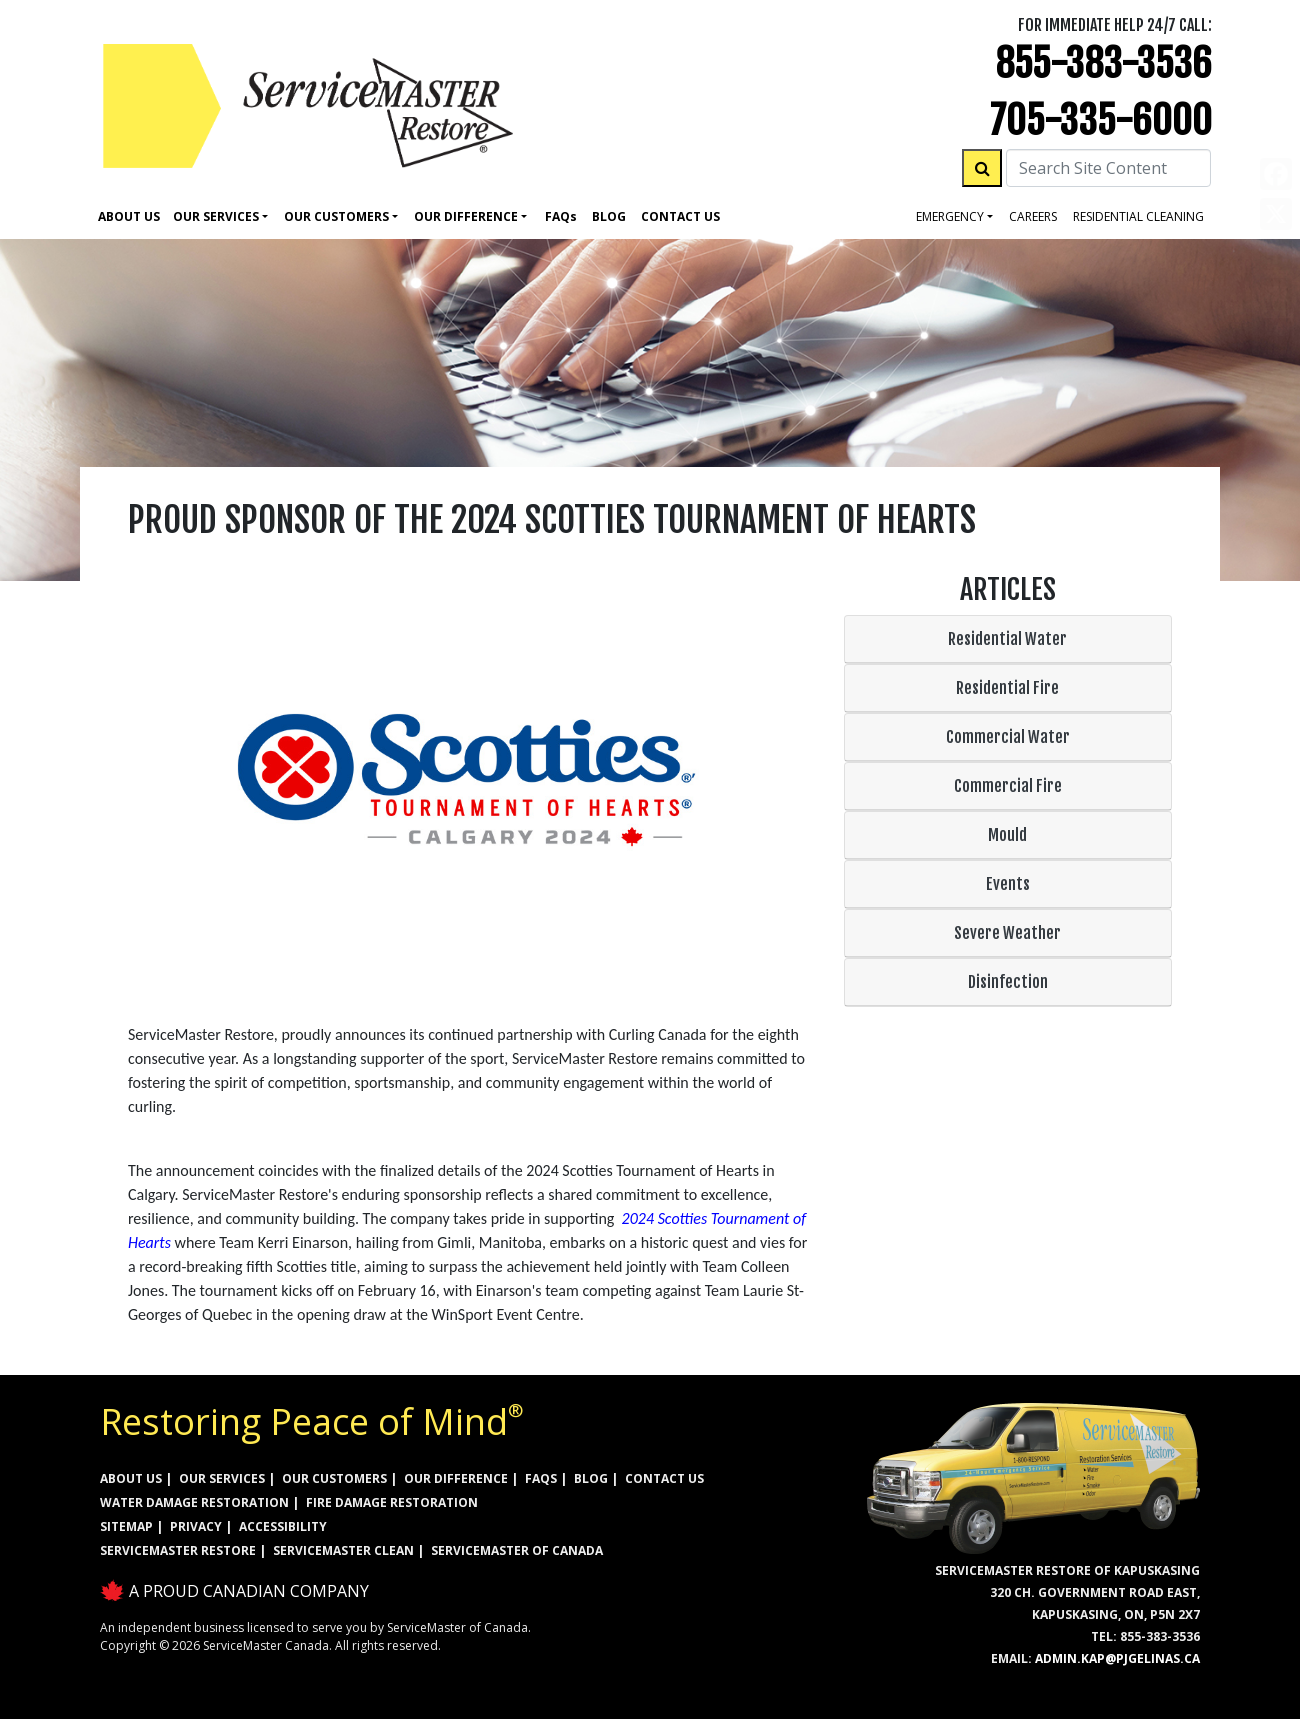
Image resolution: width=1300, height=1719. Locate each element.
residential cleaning (1138, 216)
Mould (1007, 835)
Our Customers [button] (336, 216)
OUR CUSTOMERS (334, 1478)
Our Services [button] (216, 216)
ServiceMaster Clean (343, 1550)
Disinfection (1008, 982)
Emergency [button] (950, 216)
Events (1008, 884)
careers (1033, 216)
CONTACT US (664, 1478)
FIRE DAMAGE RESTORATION (392, 1502)
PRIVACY (196, 1526)
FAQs (541, 1478)
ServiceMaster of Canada (517, 1550)
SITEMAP (126, 1526)
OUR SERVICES (222, 1478)
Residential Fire (1007, 688)
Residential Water (1007, 639)
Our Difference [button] (466, 216)
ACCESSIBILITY (283, 1526)
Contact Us (680, 216)
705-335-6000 (1101, 120)
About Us (129, 216)
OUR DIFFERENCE (456, 1478)
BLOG (591, 1478)
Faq (561, 216)
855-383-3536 (1103, 63)
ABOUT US (131, 1478)
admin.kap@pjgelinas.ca (1117, 1658)
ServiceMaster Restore (178, 1550)
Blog (609, 216)
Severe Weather (1007, 933)
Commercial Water (1008, 737)
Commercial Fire (1008, 786)
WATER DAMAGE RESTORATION (194, 1502)
